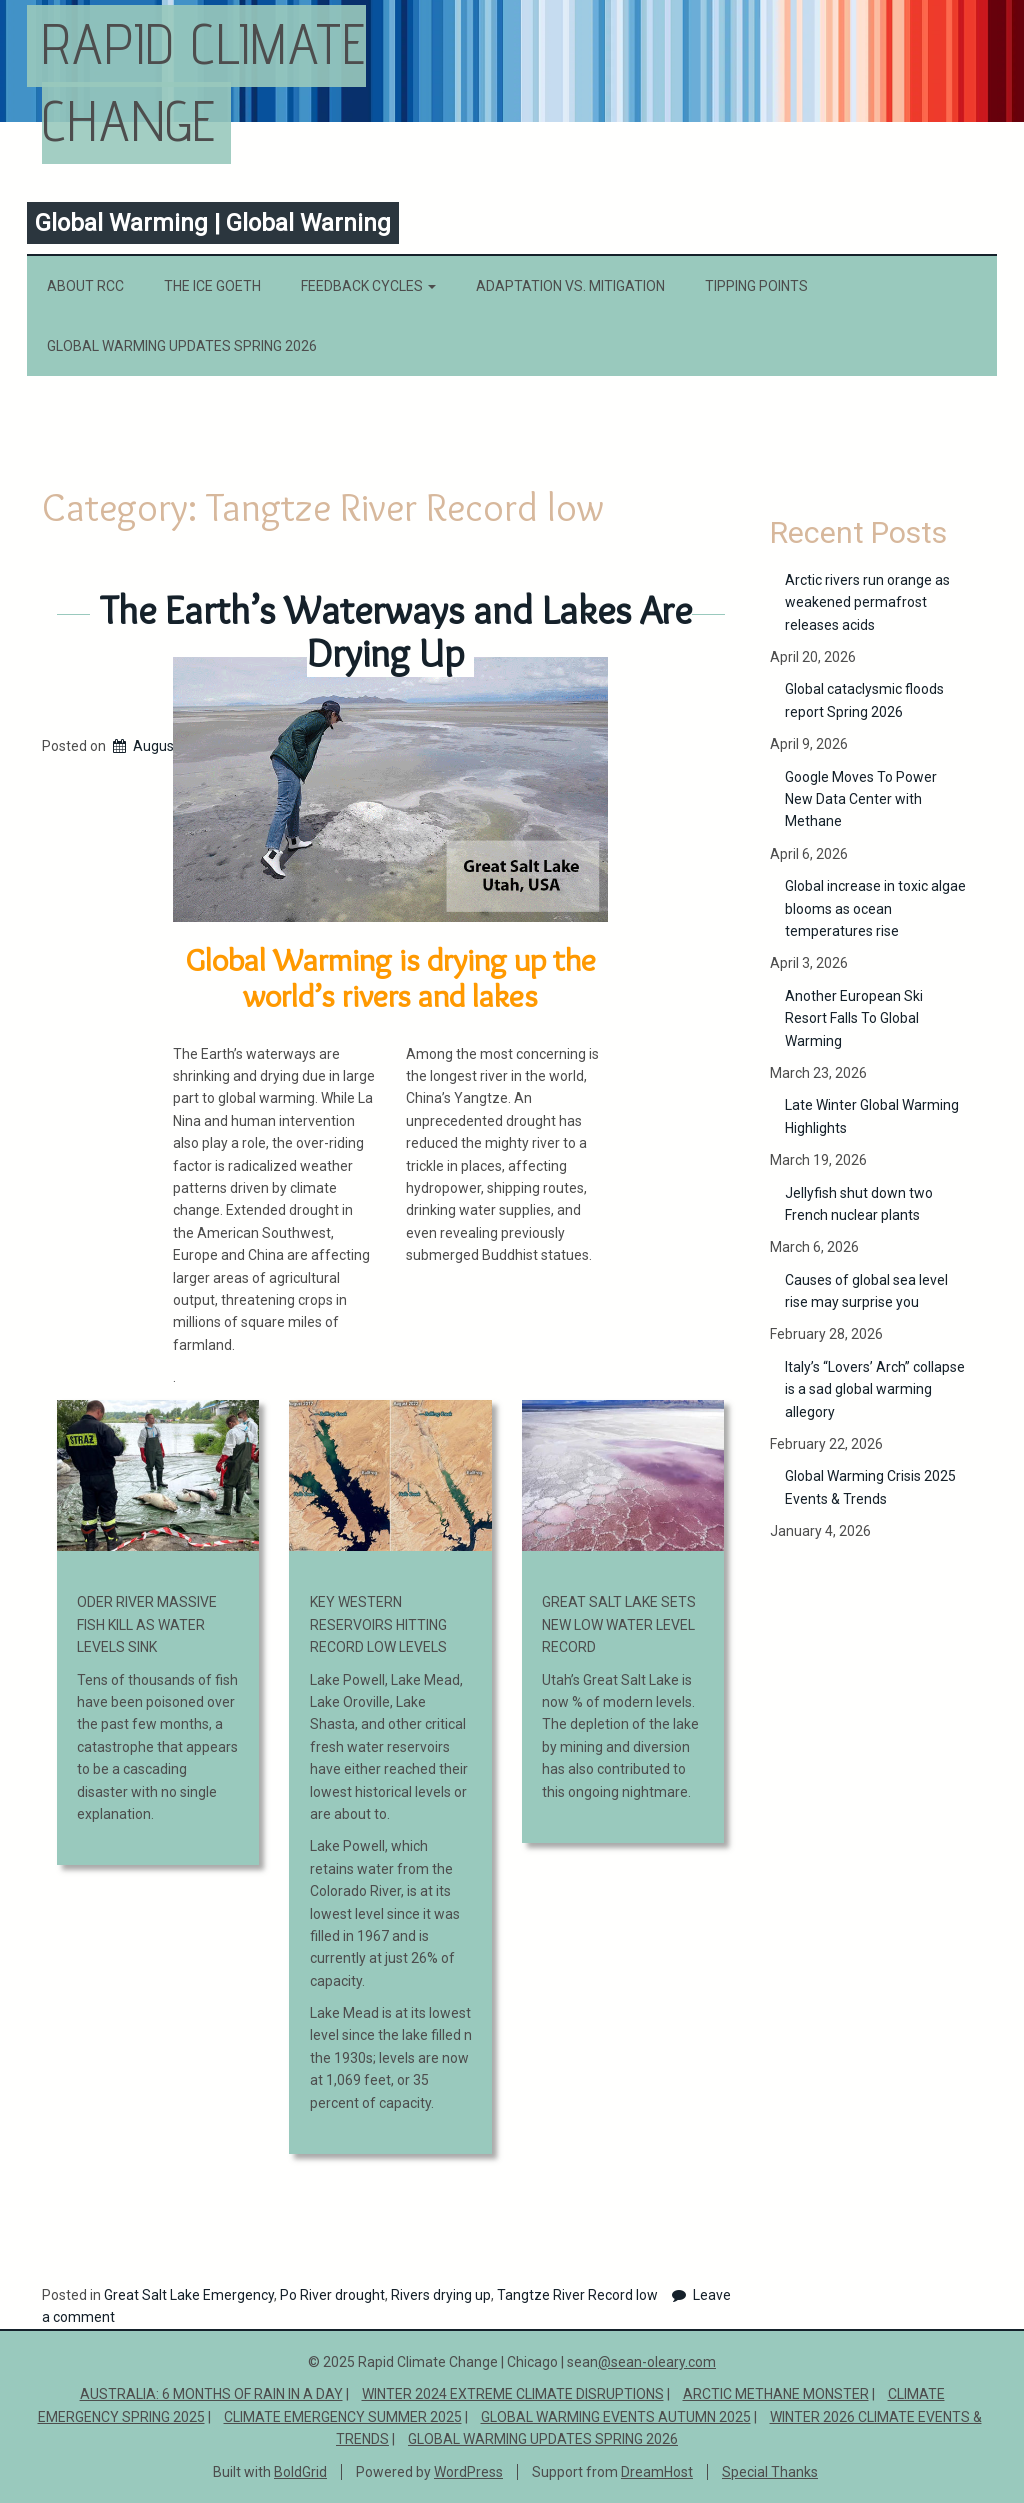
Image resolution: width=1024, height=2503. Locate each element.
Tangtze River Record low (577, 2295)
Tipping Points (756, 286)
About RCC (85, 286)
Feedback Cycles (368, 286)
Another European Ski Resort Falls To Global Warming (854, 1018)
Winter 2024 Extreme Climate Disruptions (513, 2394)
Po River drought (332, 2295)
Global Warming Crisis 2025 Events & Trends (870, 1487)
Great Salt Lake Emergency (189, 2295)
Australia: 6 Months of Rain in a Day (211, 2394)
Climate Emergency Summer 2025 (343, 2417)
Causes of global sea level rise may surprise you (866, 1291)
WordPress (468, 2472)
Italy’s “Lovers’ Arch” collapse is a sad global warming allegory (875, 1389)
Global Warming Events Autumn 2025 (616, 2417)
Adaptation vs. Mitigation (570, 286)
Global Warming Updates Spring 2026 (182, 346)
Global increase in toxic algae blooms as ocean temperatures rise (875, 908)
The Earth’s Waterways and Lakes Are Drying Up (396, 631)
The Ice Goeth (212, 286)
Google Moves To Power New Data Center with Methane (861, 799)
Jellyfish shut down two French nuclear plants (859, 1204)
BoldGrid (300, 2472)
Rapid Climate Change (204, 82)
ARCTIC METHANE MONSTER (776, 2394)
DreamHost (657, 2472)
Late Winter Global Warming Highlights (872, 1116)
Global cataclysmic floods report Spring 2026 (864, 700)
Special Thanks (770, 2472)
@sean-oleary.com (657, 2362)
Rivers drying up (441, 2295)
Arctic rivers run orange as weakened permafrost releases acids (867, 602)
